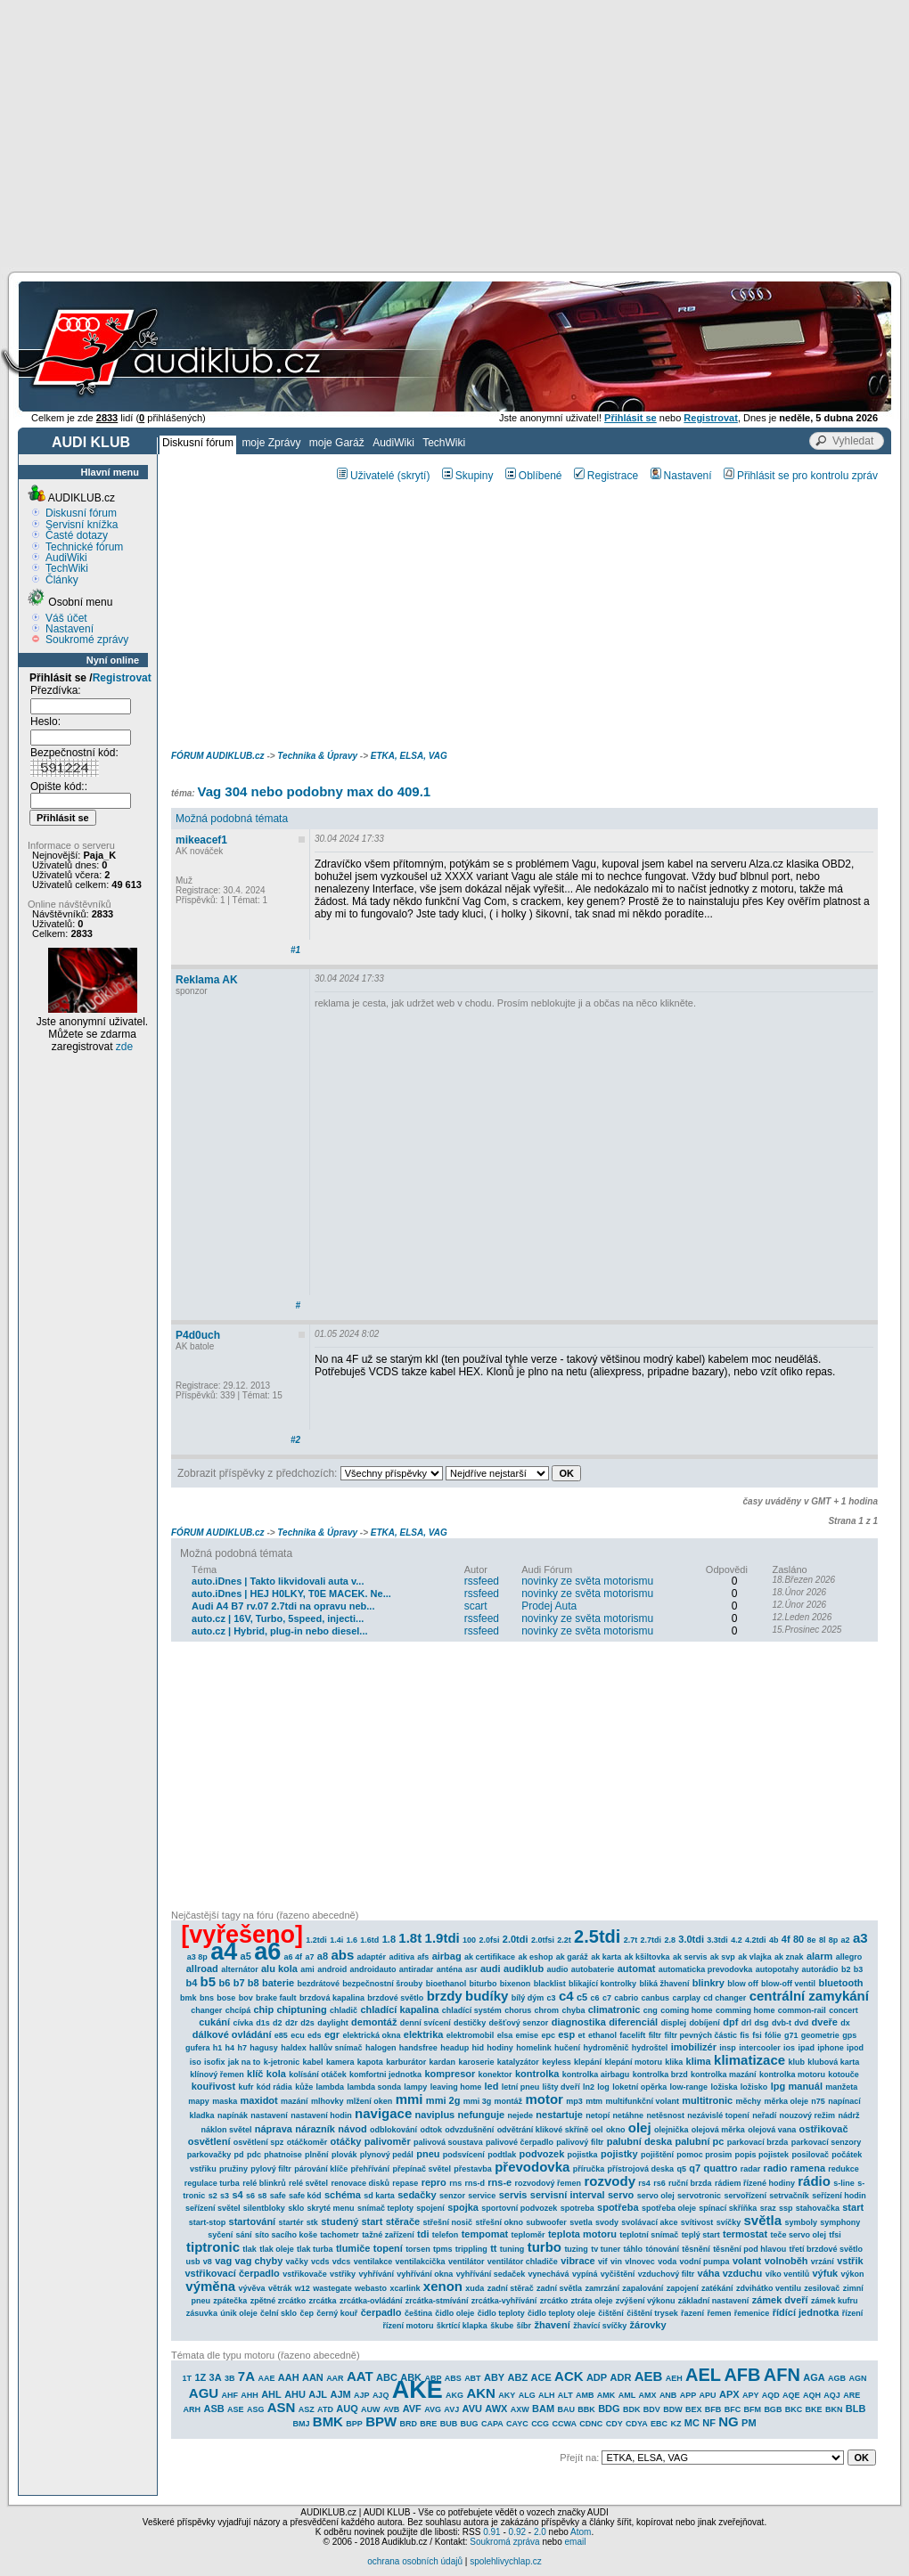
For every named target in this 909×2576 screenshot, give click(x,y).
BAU (566, 2409)
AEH (674, 2378)
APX (729, 2394)
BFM (753, 2409)
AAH (288, 2377)
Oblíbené (533, 475)
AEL (703, 2374)
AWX (496, 2408)
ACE (541, 2377)
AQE (791, 2395)
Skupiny (468, 475)
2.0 (540, 2532)
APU (708, 2395)
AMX (648, 2395)
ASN (281, 2407)
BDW (673, 2409)
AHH (249, 2395)
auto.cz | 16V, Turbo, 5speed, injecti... (278, 1618)
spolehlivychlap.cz (506, 2561)
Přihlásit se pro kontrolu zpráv (801, 475)
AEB (649, 2376)
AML (627, 2395)
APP (688, 2395)
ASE (235, 2409)
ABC (386, 2377)
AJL (317, 2394)
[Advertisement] (454, 133)
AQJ (831, 2395)
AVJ (451, 2409)
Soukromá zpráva (504, 2542)
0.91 (491, 2532)
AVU (472, 2408)
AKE (417, 2389)
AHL (271, 2394)
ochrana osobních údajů (415, 2561)
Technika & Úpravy (317, 756)
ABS (453, 2378)
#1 (295, 950)
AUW (371, 2409)
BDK (632, 2409)
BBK (586, 2409)
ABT (472, 2378)
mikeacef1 (201, 840)
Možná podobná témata (232, 818)
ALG (527, 2395)
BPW (381, 2421)
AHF (229, 2395)
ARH (192, 2409)
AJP (362, 2395)
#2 (295, 1440)
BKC (794, 2409)
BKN (834, 2409)
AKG (454, 2395)
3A (215, 2377)
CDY (614, 2423)
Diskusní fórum (197, 442)
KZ (675, 2423)
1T (187, 2378)
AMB (585, 2395)
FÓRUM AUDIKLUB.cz (218, 756)
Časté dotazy (76, 535)
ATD (325, 2409)
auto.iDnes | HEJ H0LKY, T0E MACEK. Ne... (291, 1593)
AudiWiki (393, 442)
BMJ (300, 2423)
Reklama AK (207, 980)
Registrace (606, 475)
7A (246, 2376)
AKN (480, 2393)
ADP (596, 2377)
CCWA (564, 2423)
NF (709, 2422)
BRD (409, 2423)
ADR (621, 2377)
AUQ (346, 2408)
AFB (742, 2374)
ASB (213, 2408)
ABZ (518, 2377)
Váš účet (66, 618)
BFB (713, 2409)
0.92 (517, 2532)
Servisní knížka (81, 524)
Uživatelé (365, 475)
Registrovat (122, 678)
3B (230, 2378)
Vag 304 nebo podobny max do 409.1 (313, 791)
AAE (266, 2378)
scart (475, 1606)
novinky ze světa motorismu (587, 1581)
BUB (449, 2423)
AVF (412, 2408)
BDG (608, 2408)
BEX (693, 2409)
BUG (470, 2423)
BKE (814, 2409)
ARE (851, 2395)
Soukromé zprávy (86, 639)
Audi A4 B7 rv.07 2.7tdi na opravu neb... (283, 1606)
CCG (540, 2423)
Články (61, 580)
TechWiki (443, 442)
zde (124, 1046)
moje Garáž (336, 442)
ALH (546, 2395)
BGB (773, 2409)
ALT (565, 2395)
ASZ (307, 2409)
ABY (494, 2377)
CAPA (492, 2423)
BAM (543, 2408)
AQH (812, 2395)
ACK (569, 2376)
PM (749, 2422)
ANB (668, 2395)
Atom (580, 2532)
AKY (506, 2395)
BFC (733, 2409)
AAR (335, 2378)
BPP (354, 2423)
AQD (771, 2395)
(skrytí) (413, 475)
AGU (203, 2393)
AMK (606, 2395)
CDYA (637, 2423)
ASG (256, 2409)
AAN (312, 2377)
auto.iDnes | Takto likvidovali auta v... (278, 1581)
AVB (391, 2409)
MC (692, 2422)
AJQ (381, 2395)
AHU (295, 2394)
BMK (328, 2421)
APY (750, 2395)
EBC (659, 2423)
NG (728, 2421)
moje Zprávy (271, 442)
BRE (428, 2423)
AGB (837, 2378)
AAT (360, 2376)
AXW (520, 2409)
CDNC (590, 2423)
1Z (200, 2377)
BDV (651, 2409)
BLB (856, 2408)
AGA (813, 2377)
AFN (782, 2374)
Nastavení (69, 629)
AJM (340, 2394)
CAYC (517, 2423)
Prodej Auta (549, 1606)
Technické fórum (84, 547)
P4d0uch (198, 1335)
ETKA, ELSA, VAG (409, 756)
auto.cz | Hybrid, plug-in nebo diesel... (279, 1631)
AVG (432, 2409)
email (575, 2542)
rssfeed (481, 1581)
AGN (857, 2378)
